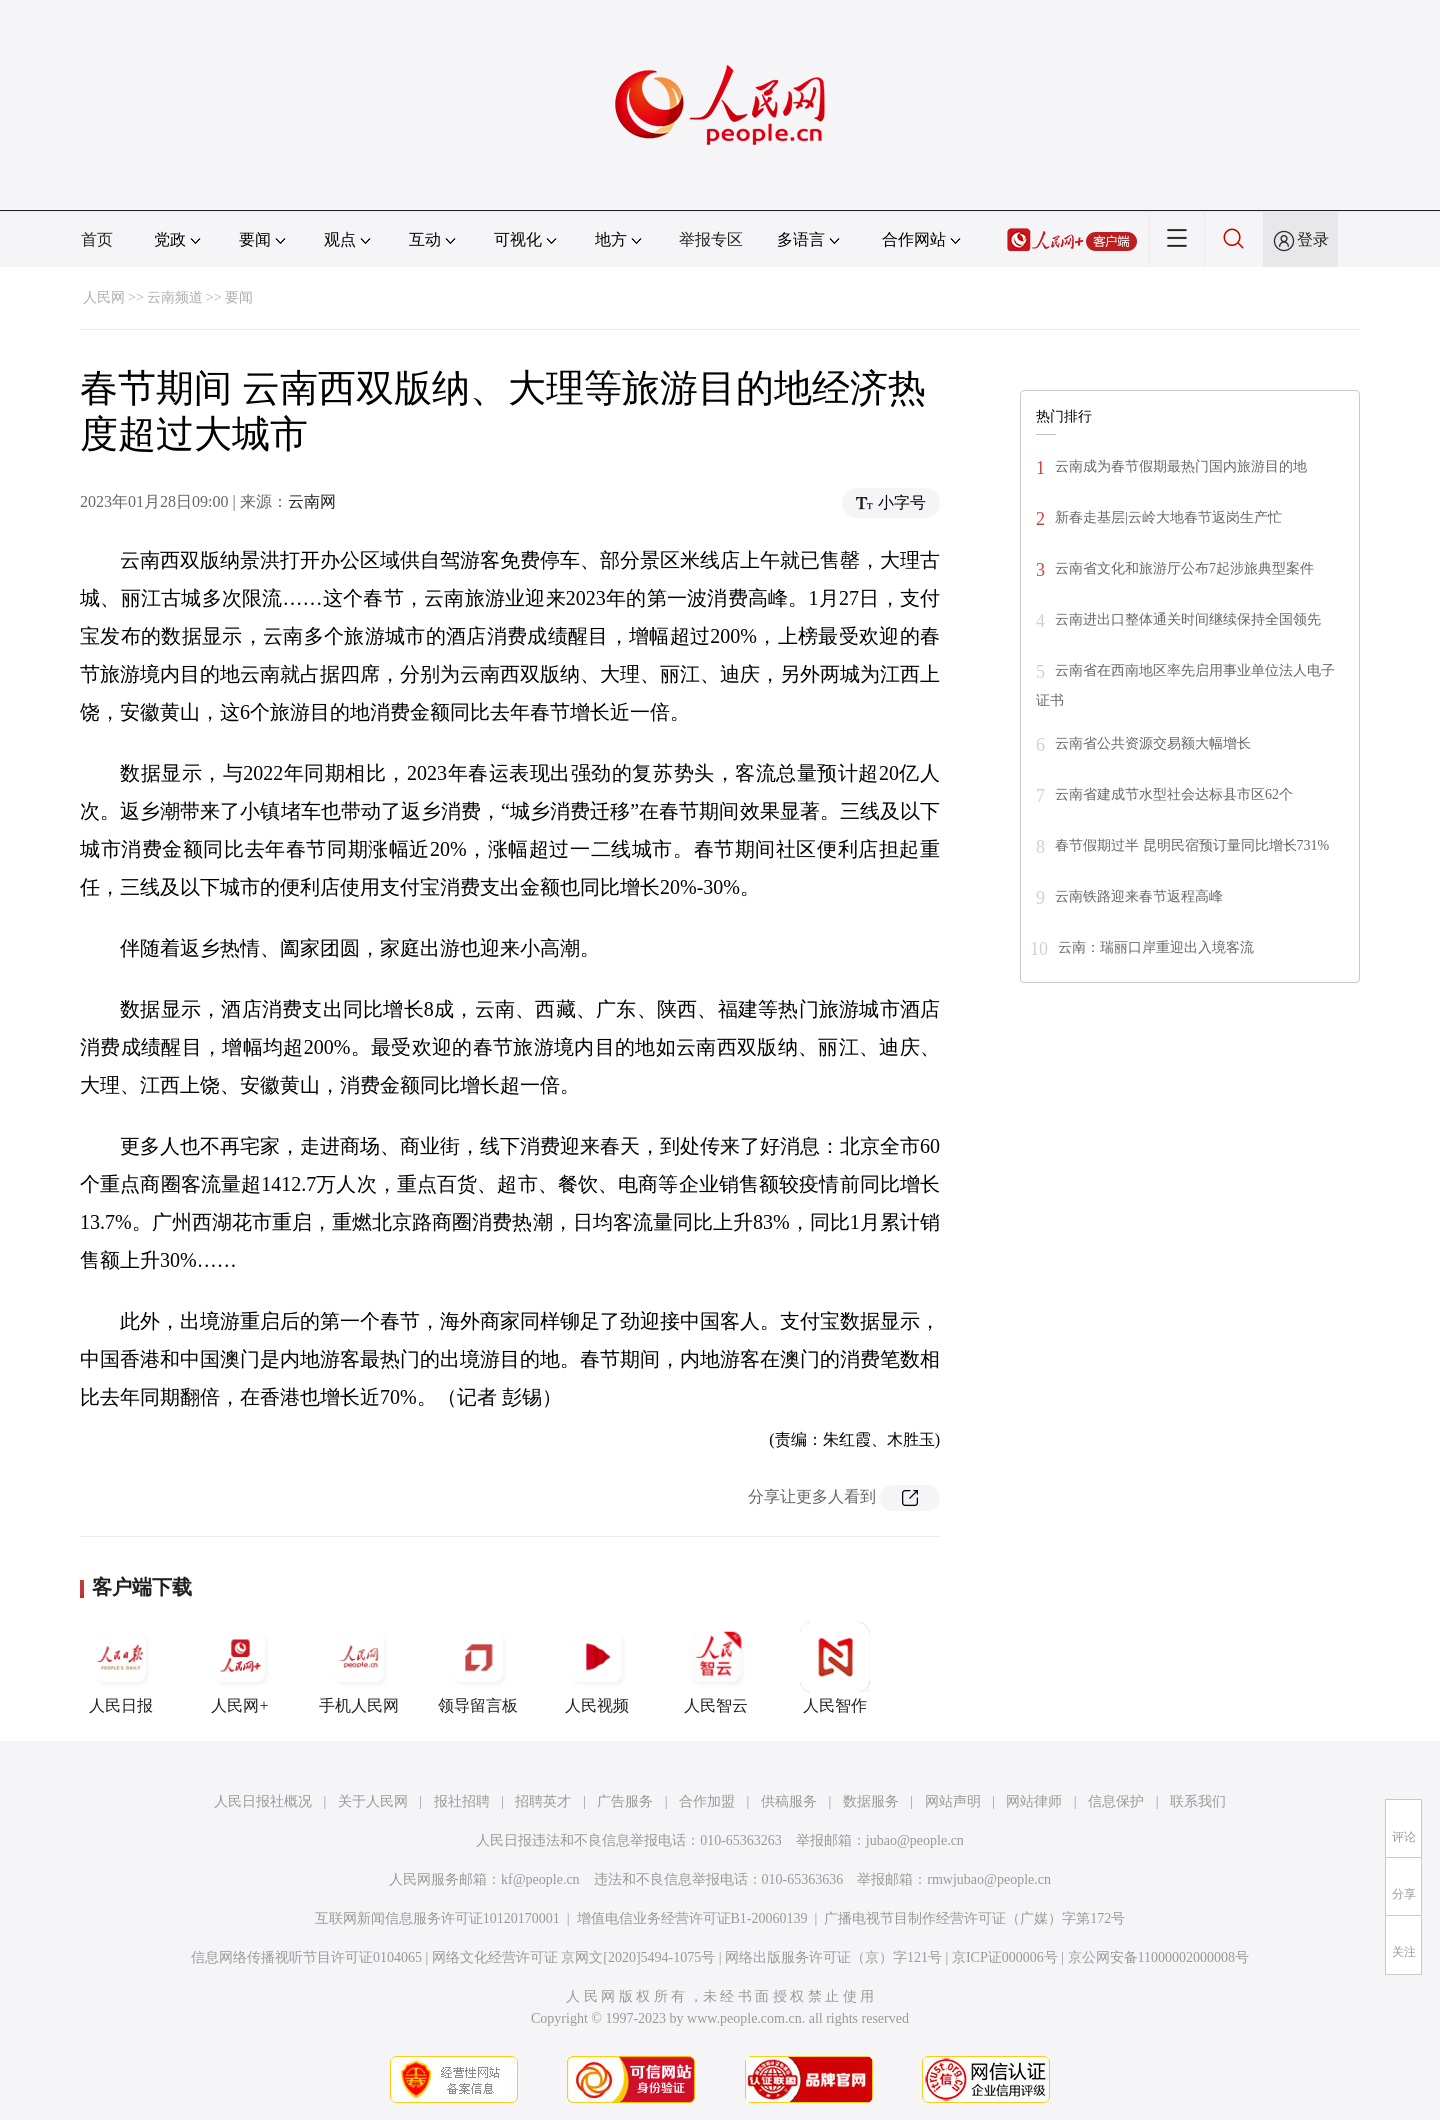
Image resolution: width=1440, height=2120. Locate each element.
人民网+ (240, 1668)
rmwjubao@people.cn (989, 1879)
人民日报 (121, 1668)
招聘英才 (543, 1801)
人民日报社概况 (263, 1801)
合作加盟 (707, 1801)
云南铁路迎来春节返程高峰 (1139, 896)
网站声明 (953, 1801)
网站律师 (1034, 1801)
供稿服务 (789, 1801)
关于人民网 (373, 1801)
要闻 (239, 297)
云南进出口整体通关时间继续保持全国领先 (1188, 619)
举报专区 (711, 239)
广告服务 (625, 1801)
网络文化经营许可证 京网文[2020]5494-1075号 (574, 1957)
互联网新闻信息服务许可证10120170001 (437, 1918)
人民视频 (597, 1668)
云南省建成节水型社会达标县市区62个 (1174, 794)
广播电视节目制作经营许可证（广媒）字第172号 (974, 1918)
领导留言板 (478, 1668)
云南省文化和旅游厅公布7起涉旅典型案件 (1184, 568)
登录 (1313, 239)
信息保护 (1116, 1801)
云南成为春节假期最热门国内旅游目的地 (1181, 466)
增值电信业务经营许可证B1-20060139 (692, 1918)
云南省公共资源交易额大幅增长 (1153, 743)
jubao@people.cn (915, 1840)
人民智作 (835, 1668)
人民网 (104, 297)
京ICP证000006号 (1005, 1957)
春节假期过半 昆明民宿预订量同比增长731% (1192, 845)
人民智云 (716, 1668)
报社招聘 (462, 1801)
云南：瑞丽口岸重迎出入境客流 (1156, 947)
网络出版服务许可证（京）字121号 (833, 1957)
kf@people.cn (540, 1879)
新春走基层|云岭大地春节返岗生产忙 (1168, 517)
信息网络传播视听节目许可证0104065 (306, 1957)
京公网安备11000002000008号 (1158, 1957)
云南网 (312, 501)
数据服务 (871, 1801)
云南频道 (175, 297)
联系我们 (1198, 1801)
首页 (97, 239)
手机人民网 (359, 1668)
